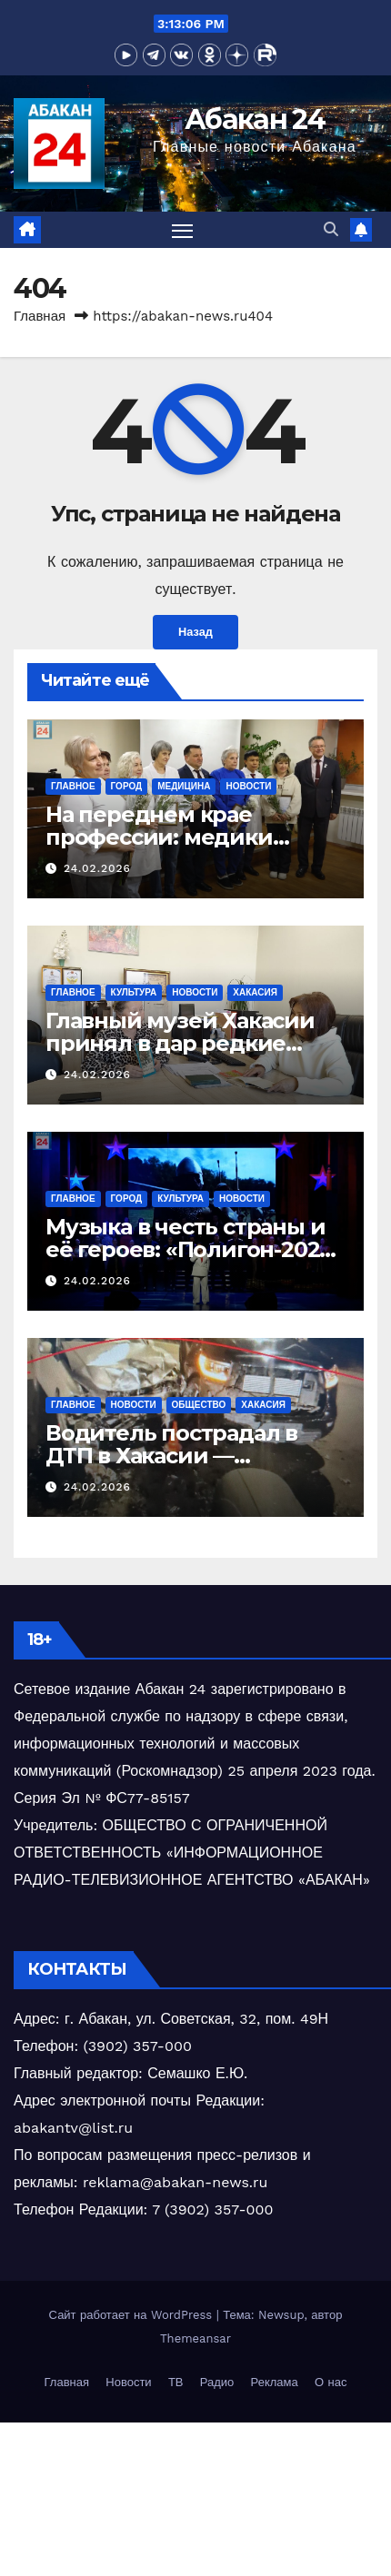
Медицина (183, 786)
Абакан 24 (255, 119)
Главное (73, 786)
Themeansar (195, 2338)
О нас (330, 2382)
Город (127, 786)
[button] (331, 229)
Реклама (274, 2382)
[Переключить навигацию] (183, 230)
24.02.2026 (97, 868)
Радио (217, 2382)
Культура (134, 992)
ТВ (176, 2382)
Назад (195, 632)
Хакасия (255, 992)
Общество (199, 1405)
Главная (39, 316)
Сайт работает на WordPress (132, 2315)
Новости (248, 786)
